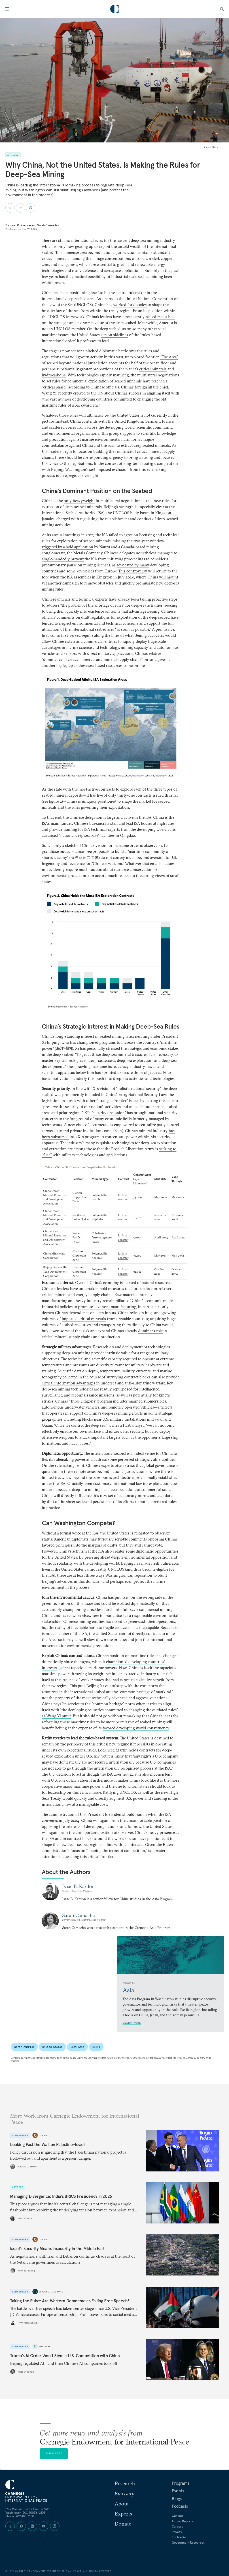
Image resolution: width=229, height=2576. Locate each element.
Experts (123, 2513)
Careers (177, 2526)
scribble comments (130, 1539)
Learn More (132, 2022)
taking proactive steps (159, 599)
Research (124, 2483)
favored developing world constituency (136, 1728)
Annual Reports (182, 2521)
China (96, 2046)
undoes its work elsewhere (76, 1615)
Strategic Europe (51, 2291)
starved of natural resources (147, 1282)
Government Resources (188, 2543)
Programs (180, 2483)
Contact (177, 2516)
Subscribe (54, 2453)
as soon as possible (133, 629)
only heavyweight (79, 500)
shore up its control (146, 1288)
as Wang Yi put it (56, 1715)
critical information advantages (68, 1383)
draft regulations (95, 617)
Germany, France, (159, 421)
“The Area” (169, 356)
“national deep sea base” (79, 835)
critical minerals (153, 369)
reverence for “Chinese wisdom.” (96, 863)
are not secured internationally (108, 1762)
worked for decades (130, 304)
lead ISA (133, 823)
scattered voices (62, 427)
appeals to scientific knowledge (149, 433)
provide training (63, 829)
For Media (179, 2537)
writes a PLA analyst (126, 1425)
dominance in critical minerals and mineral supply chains (92, 659)
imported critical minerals (84, 1318)
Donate (122, 2523)
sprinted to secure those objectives (131, 1072)
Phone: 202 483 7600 (19, 2516)
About (121, 2503)
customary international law (117, 1483)
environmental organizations (74, 433)
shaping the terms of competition (116, 1850)
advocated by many (133, 565)
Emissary (45, 2346)
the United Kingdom (125, 421)
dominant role (150, 1330)
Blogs (177, 2498)
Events (178, 2490)
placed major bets (160, 316)
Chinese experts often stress (110, 1465)
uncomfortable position (146, 1820)
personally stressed (103, 1048)
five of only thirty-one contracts (124, 795)
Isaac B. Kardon (20, 225)
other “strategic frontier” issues (112, 1100)
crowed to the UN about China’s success (107, 393)
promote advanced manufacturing (107, 1306)
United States (52, 2046)
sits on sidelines (114, 334)
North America (24, 2046)
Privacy (177, 2532)
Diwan (43, 2135)
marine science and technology (92, 647)
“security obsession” (108, 1112)
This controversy (132, 571)
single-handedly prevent (63, 559)
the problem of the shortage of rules (92, 605)
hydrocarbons (54, 375)
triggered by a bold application (67, 546)
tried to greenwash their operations (144, 1621)
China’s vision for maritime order (110, 845)
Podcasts (180, 2506)
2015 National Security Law (142, 1094)
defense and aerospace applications (112, 270)
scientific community (154, 427)
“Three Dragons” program (90, 1401)
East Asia (77, 2046)
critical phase (54, 387)
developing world (120, 427)
